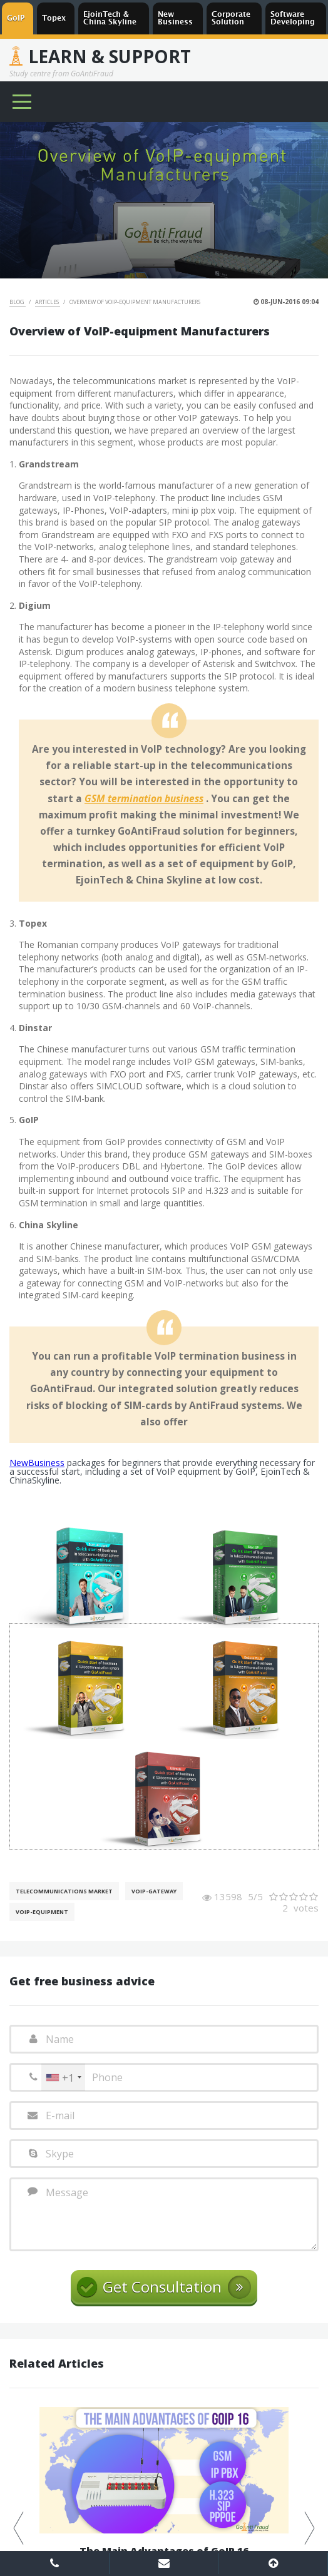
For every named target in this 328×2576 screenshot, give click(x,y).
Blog (17, 302)
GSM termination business (144, 799)
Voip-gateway (154, 1891)
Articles (47, 302)
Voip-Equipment (42, 1912)
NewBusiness (36, 1463)
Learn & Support (109, 56)
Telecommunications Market (64, 1891)
